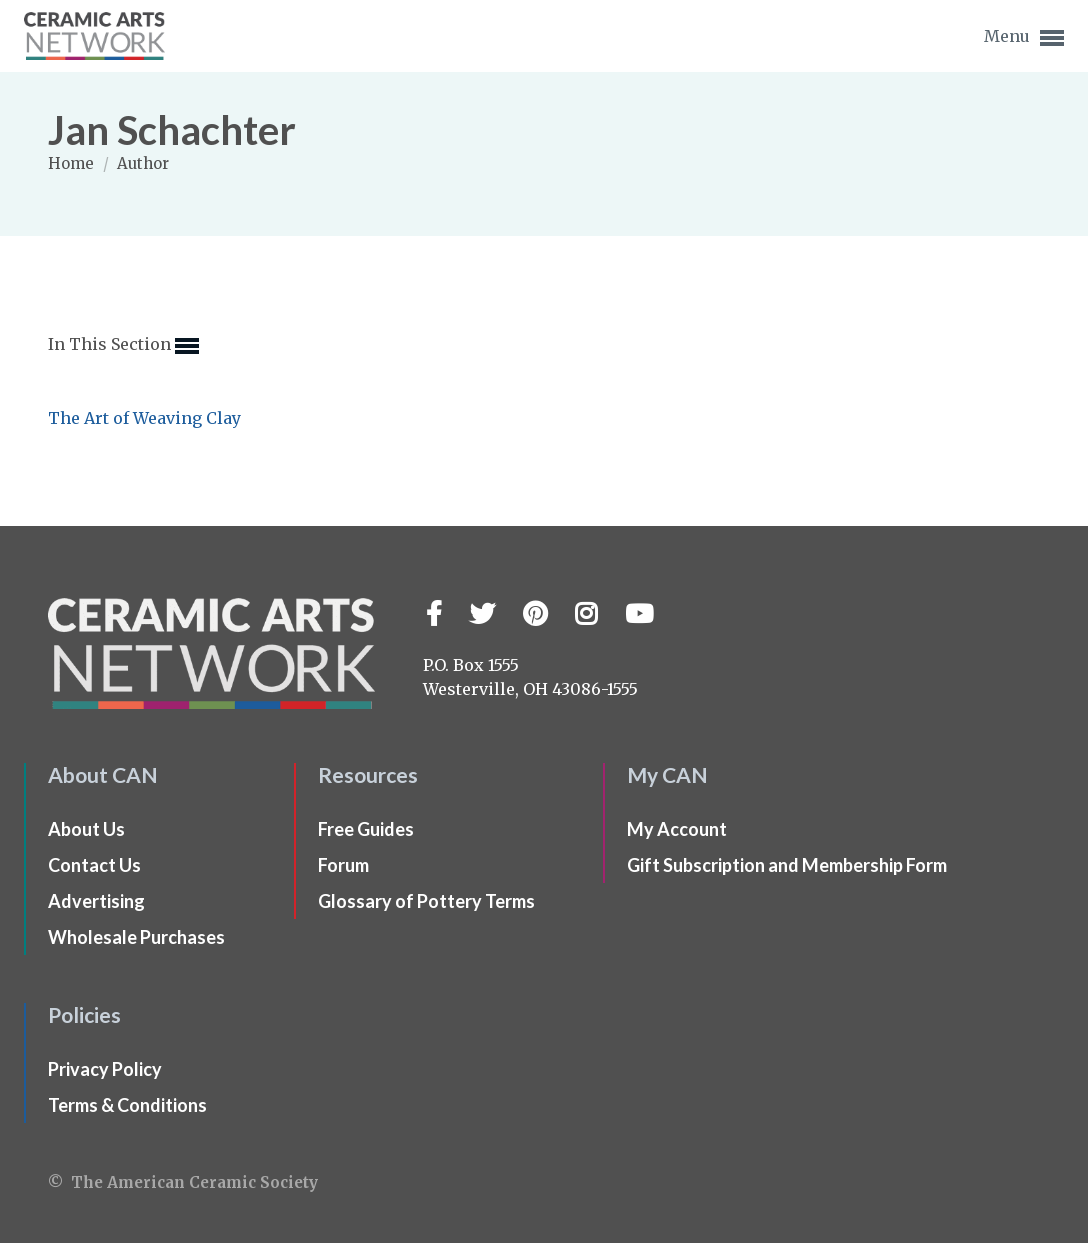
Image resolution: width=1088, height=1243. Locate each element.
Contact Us (94, 865)
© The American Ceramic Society (183, 1182)
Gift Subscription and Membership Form (787, 865)
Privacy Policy (105, 1069)
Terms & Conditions (127, 1105)
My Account (677, 829)
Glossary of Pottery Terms (426, 901)
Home (73, 163)
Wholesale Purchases (136, 937)
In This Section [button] (123, 346)
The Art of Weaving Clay (144, 418)
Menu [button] (1024, 38)
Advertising (96, 901)
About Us (86, 829)
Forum (343, 865)
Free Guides (366, 829)
